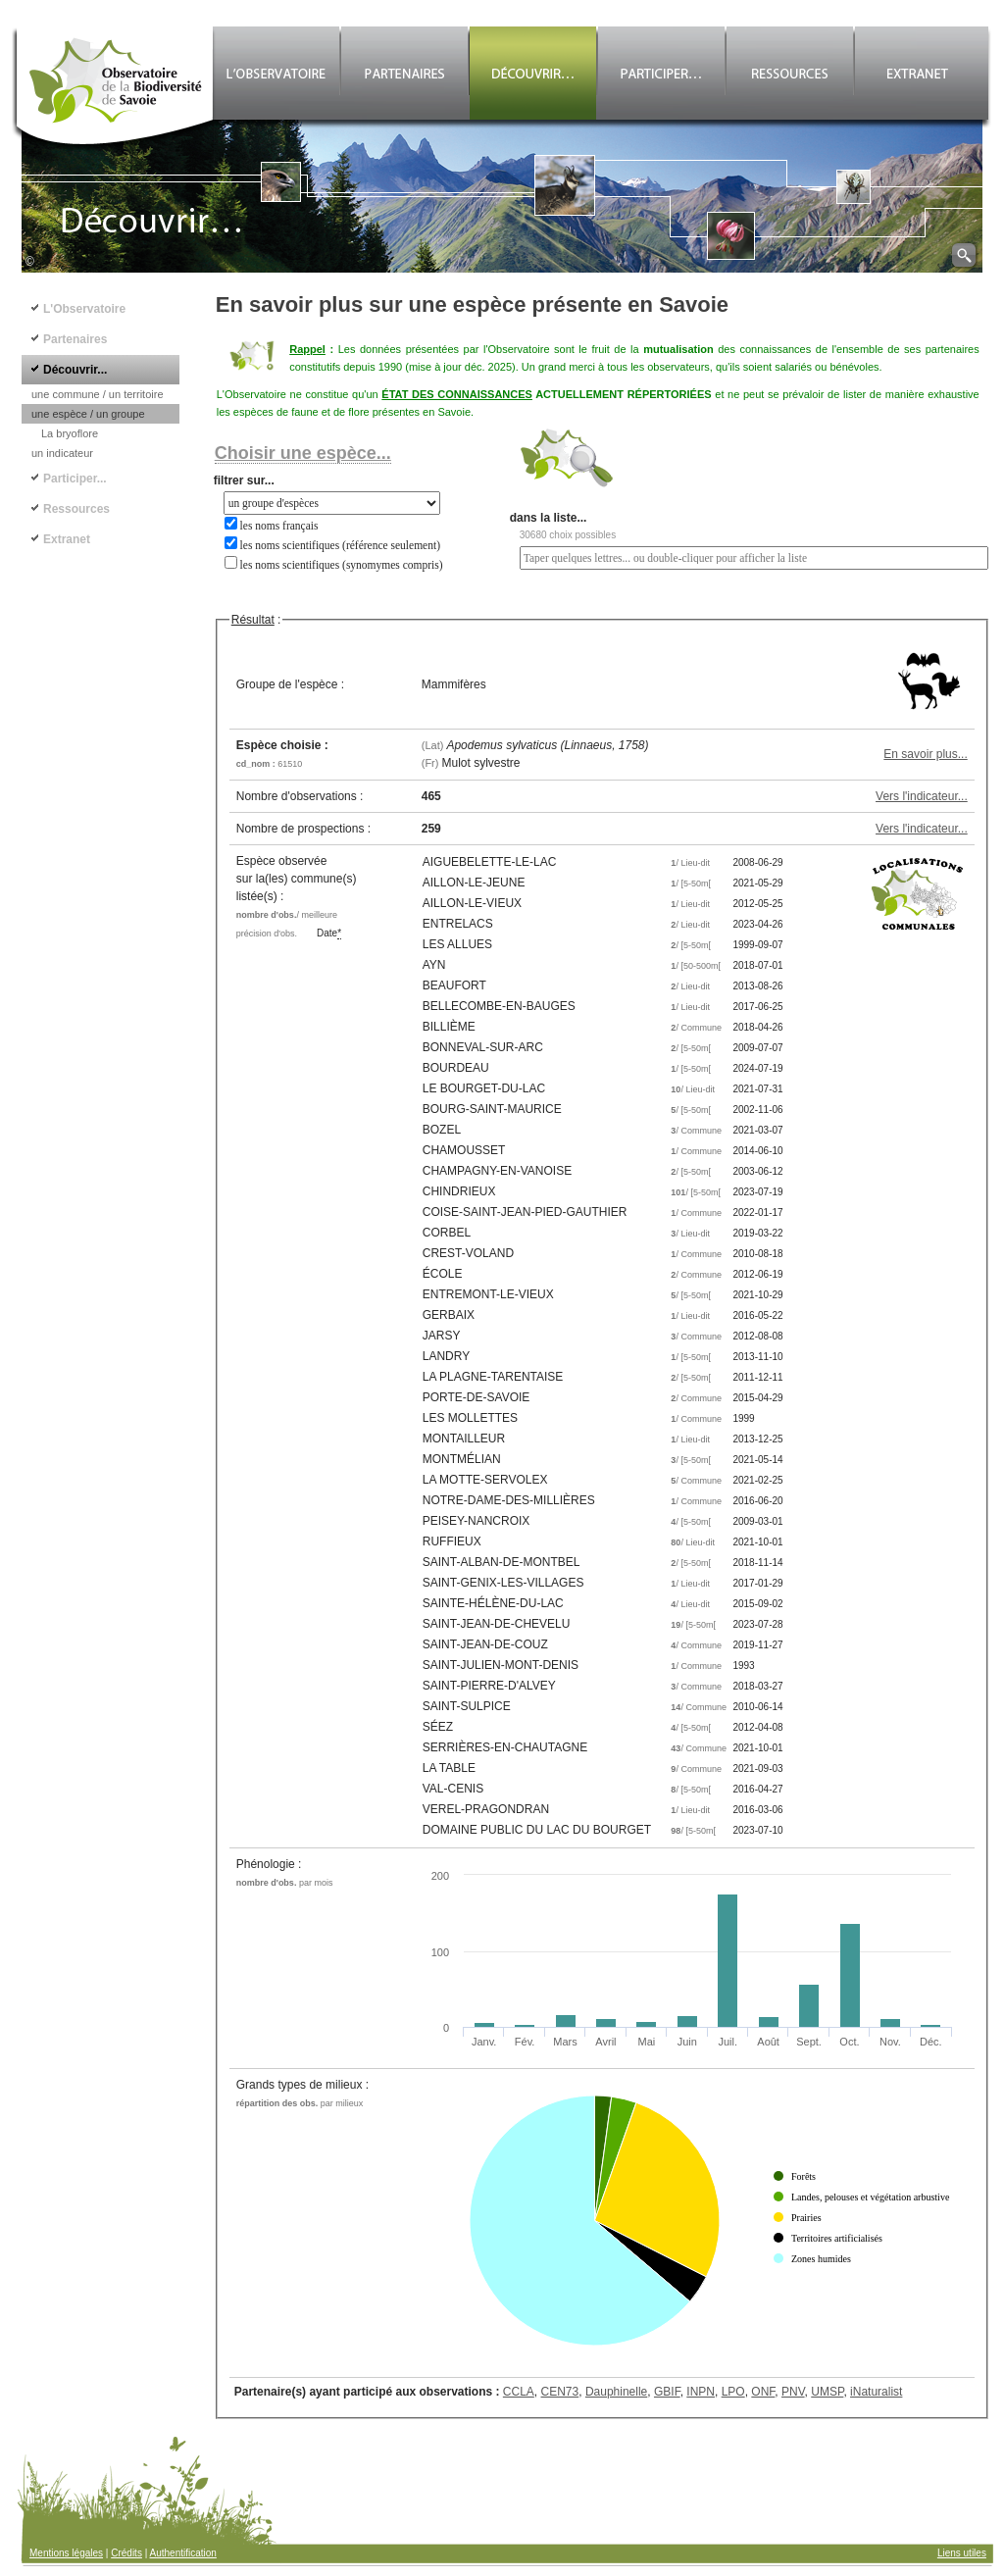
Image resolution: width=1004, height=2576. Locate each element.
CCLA (518, 2392)
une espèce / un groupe (88, 414)
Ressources (76, 509)
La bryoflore (69, 433)
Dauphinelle (616, 2392)
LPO (733, 2392)
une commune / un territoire (97, 394)
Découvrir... (75, 370)
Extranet (66, 539)
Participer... (75, 478)
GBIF (667, 2392)
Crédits (126, 2553)
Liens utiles (961, 2553)
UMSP (827, 2392)
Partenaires (75, 339)
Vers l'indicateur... (922, 796)
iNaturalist (876, 2392)
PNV (793, 2392)
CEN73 (560, 2392)
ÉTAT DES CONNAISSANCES (456, 394)
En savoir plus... (925, 754)
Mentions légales (66, 2553)
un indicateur (62, 453)
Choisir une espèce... (303, 453)
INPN (700, 2392)
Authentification (183, 2553)
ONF (763, 2392)
